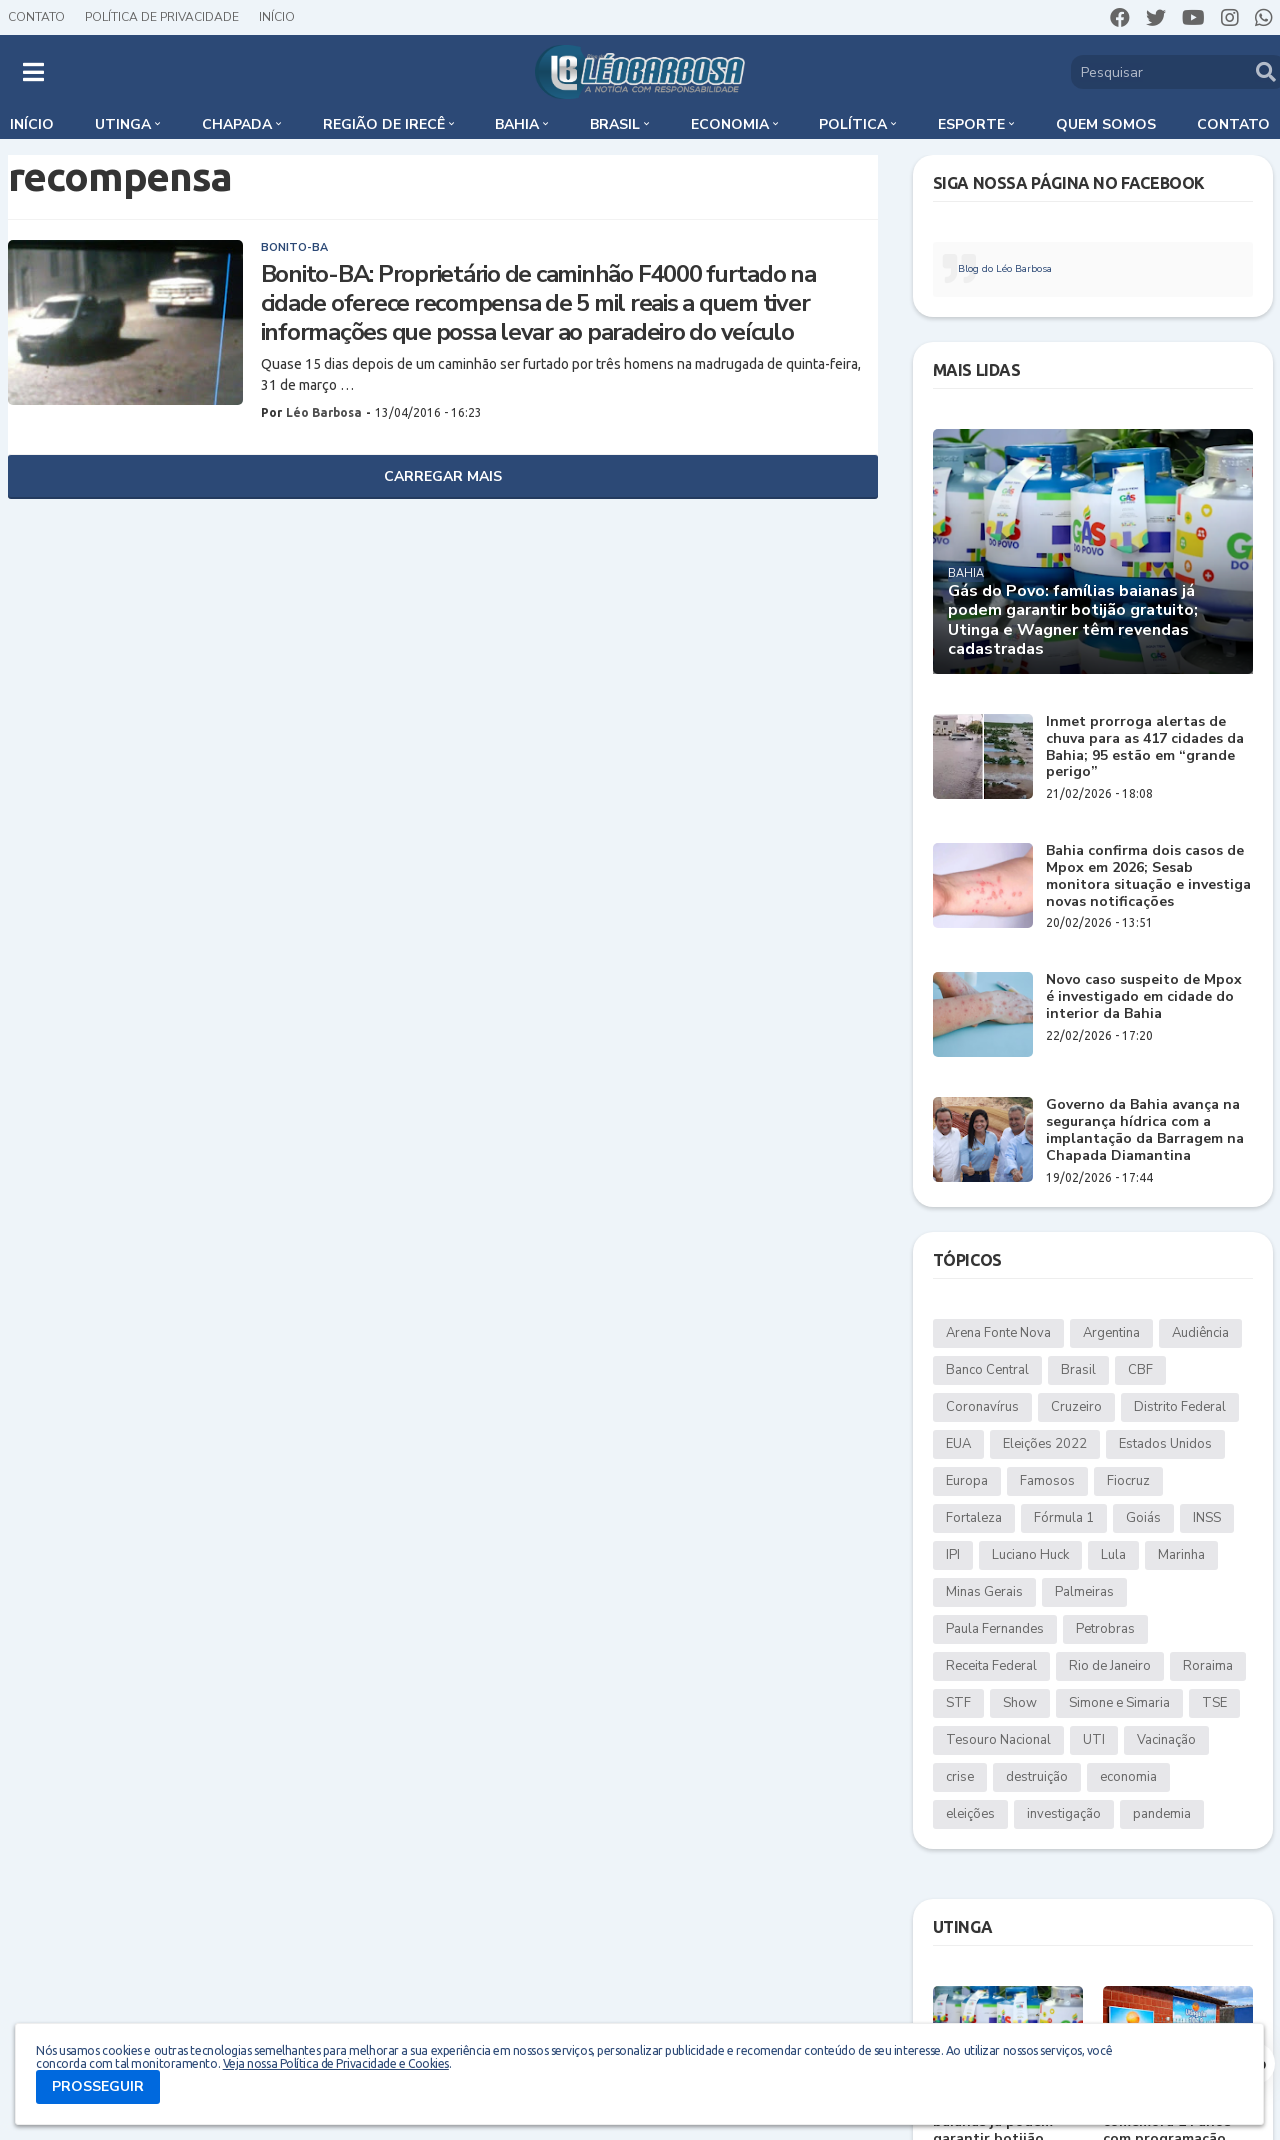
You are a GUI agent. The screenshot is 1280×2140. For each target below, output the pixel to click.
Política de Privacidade (162, 17)
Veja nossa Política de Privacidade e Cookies (336, 2063)
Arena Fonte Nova (998, 1333)
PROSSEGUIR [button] (98, 2086)
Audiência (1200, 1333)
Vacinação (1166, 1740)
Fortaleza (974, 1518)
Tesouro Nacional (998, 1740)
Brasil (1078, 1370)
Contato (36, 17)
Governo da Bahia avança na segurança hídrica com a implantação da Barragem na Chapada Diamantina (1145, 1130)
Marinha (1181, 1555)
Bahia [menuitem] (517, 124)
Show (1020, 1703)
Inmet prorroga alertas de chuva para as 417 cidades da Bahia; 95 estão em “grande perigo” (1145, 747)
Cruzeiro (1076, 1407)
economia (1128, 1777)
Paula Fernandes (995, 1629)
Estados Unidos (1165, 1444)
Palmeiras (1084, 1592)
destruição (1037, 1777)
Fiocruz (1128, 1481)
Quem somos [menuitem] (1106, 124)
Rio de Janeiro (1110, 1666)
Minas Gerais (984, 1592)
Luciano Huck (1030, 1555)
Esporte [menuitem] (971, 124)
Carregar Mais (443, 476)
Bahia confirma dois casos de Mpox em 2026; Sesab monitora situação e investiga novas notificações (1148, 876)
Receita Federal (991, 1666)
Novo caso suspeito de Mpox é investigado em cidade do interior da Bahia (1144, 997)
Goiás (1143, 1518)
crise (960, 1777)
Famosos (1047, 1481)
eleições (970, 1814)
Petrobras (1105, 1629)
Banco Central (987, 1370)
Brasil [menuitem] (615, 124)
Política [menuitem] (853, 124)
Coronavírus (982, 1407)
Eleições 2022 (1045, 1444)
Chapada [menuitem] (237, 124)
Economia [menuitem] (730, 124)
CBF (1140, 1370)
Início (277, 17)
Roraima (1208, 1666)
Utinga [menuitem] (123, 124)
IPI (953, 1555)
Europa (967, 1481)
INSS (1207, 1518)
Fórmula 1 (1064, 1518)
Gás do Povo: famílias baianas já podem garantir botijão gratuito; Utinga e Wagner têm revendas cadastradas (1073, 620)
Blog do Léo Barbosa (1005, 269)
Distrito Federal (1180, 1407)
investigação (1064, 1814)
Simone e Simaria (1119, 1703)
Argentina (1111, 1333)
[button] (33, 72)
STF (958, 1703)
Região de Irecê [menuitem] (384, 124)
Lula (1113, 1555)
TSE (1214, 1703)
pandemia (1162, 1814)
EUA (958, 1444)
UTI (1094, 1740)
